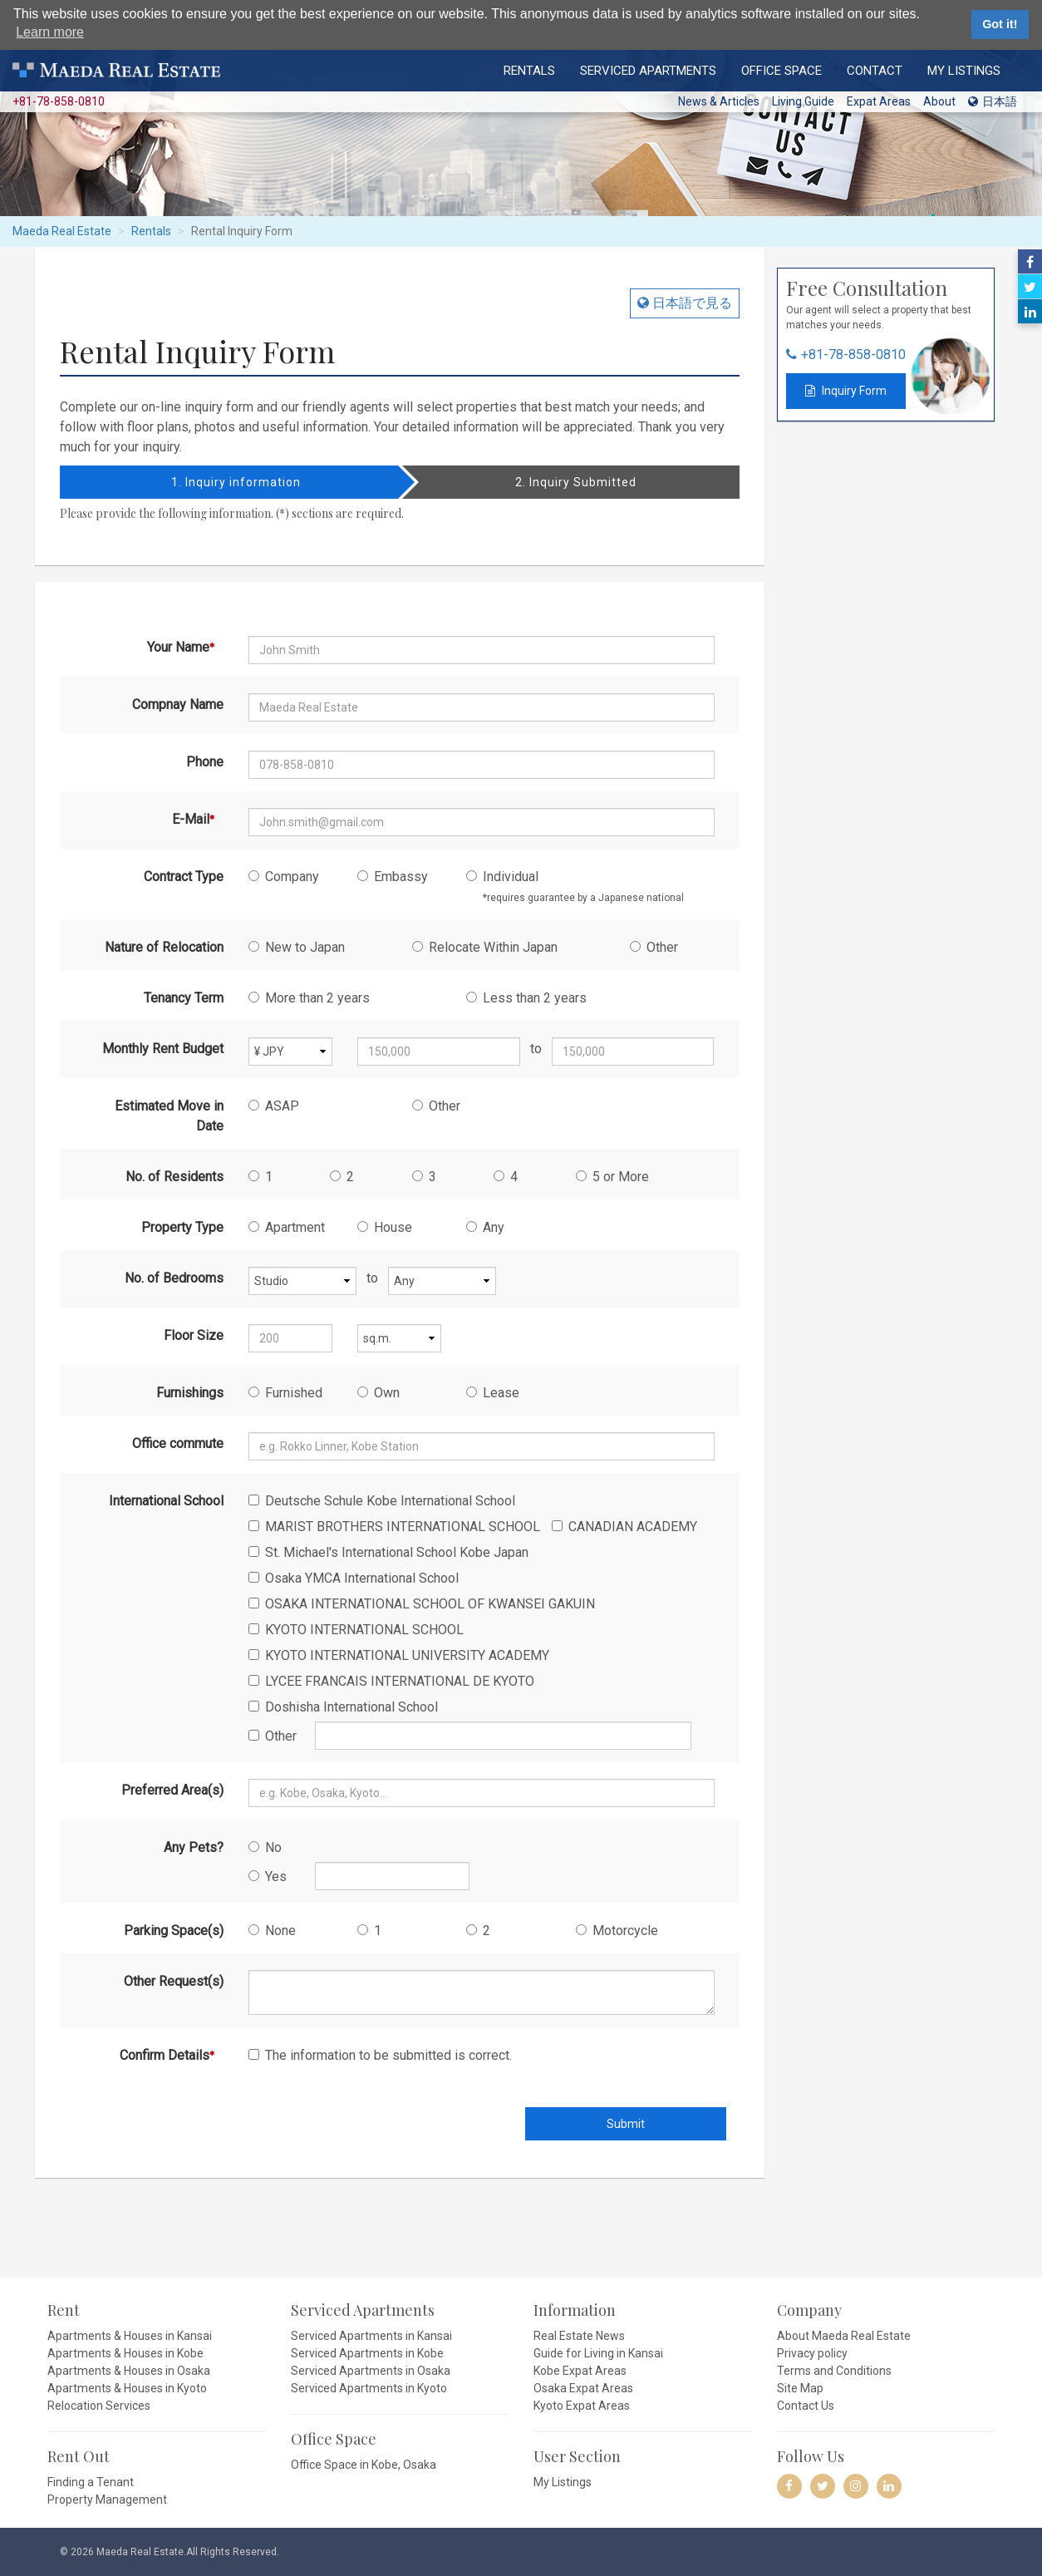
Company (283, 876)
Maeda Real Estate (61, 231)
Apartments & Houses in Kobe (125, 2353)
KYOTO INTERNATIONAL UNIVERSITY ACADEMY (398, 1655)
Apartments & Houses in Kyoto (127, 2388)
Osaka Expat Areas (583, 2388)
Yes (267, 1876)
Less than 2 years (526, 998)
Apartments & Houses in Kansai (129, 2335)
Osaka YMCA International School (353, 1578)
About (939, 100)
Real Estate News (579, 2335)
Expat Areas (879, 100)
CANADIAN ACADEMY (624, 1526)
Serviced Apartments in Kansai (371, 2335)
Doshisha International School (343, 1707)
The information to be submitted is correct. (380, 2055)
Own (378, 1393)
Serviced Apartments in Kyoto (369, 2388)
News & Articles (718, 100)
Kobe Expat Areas (580, 2370)
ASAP (273, 1106)
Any (485, 1227)
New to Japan (296, 947)
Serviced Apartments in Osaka (370, 2370)
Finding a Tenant (90, 2482)
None (272, 1930)
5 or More (612, 1177)
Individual (575, 886)
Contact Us (805, 2405)
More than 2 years (309, 998)
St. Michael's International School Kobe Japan (388, 1552)
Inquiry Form (853, 390)
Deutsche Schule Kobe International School (381, 1501)
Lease (492, 1393)
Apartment (286, 1227)
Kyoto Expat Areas (581, 2405)
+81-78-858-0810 (853, 354)
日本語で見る (690, 303)
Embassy (392, 876)
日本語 (992, 100)
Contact (874, 69)
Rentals (529, 69)
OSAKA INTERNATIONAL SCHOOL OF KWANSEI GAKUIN (421, 1604)
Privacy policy (812, 2353)
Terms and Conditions (834, 2370)
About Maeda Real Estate (844, 2335)
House (384, 1227)
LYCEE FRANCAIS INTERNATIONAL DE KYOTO (391, 1681)
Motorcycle (617, 1930)
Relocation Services (98, 2405)
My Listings (963, 69)
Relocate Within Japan (485, 947)
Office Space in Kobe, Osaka (363, 2464)
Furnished (285, 1393)
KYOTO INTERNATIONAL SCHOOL (356, 1630)
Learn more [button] (50, 32)
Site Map (800, 2388)
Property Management (107, 2499)
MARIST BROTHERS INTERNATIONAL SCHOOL (394, 1526)
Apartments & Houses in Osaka (128, 2370)
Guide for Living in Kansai (598, 2353)
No (265, 1847)
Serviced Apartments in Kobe (367, 2353)
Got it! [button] (999, 24)
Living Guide (803, 100)
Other (654, 947)
